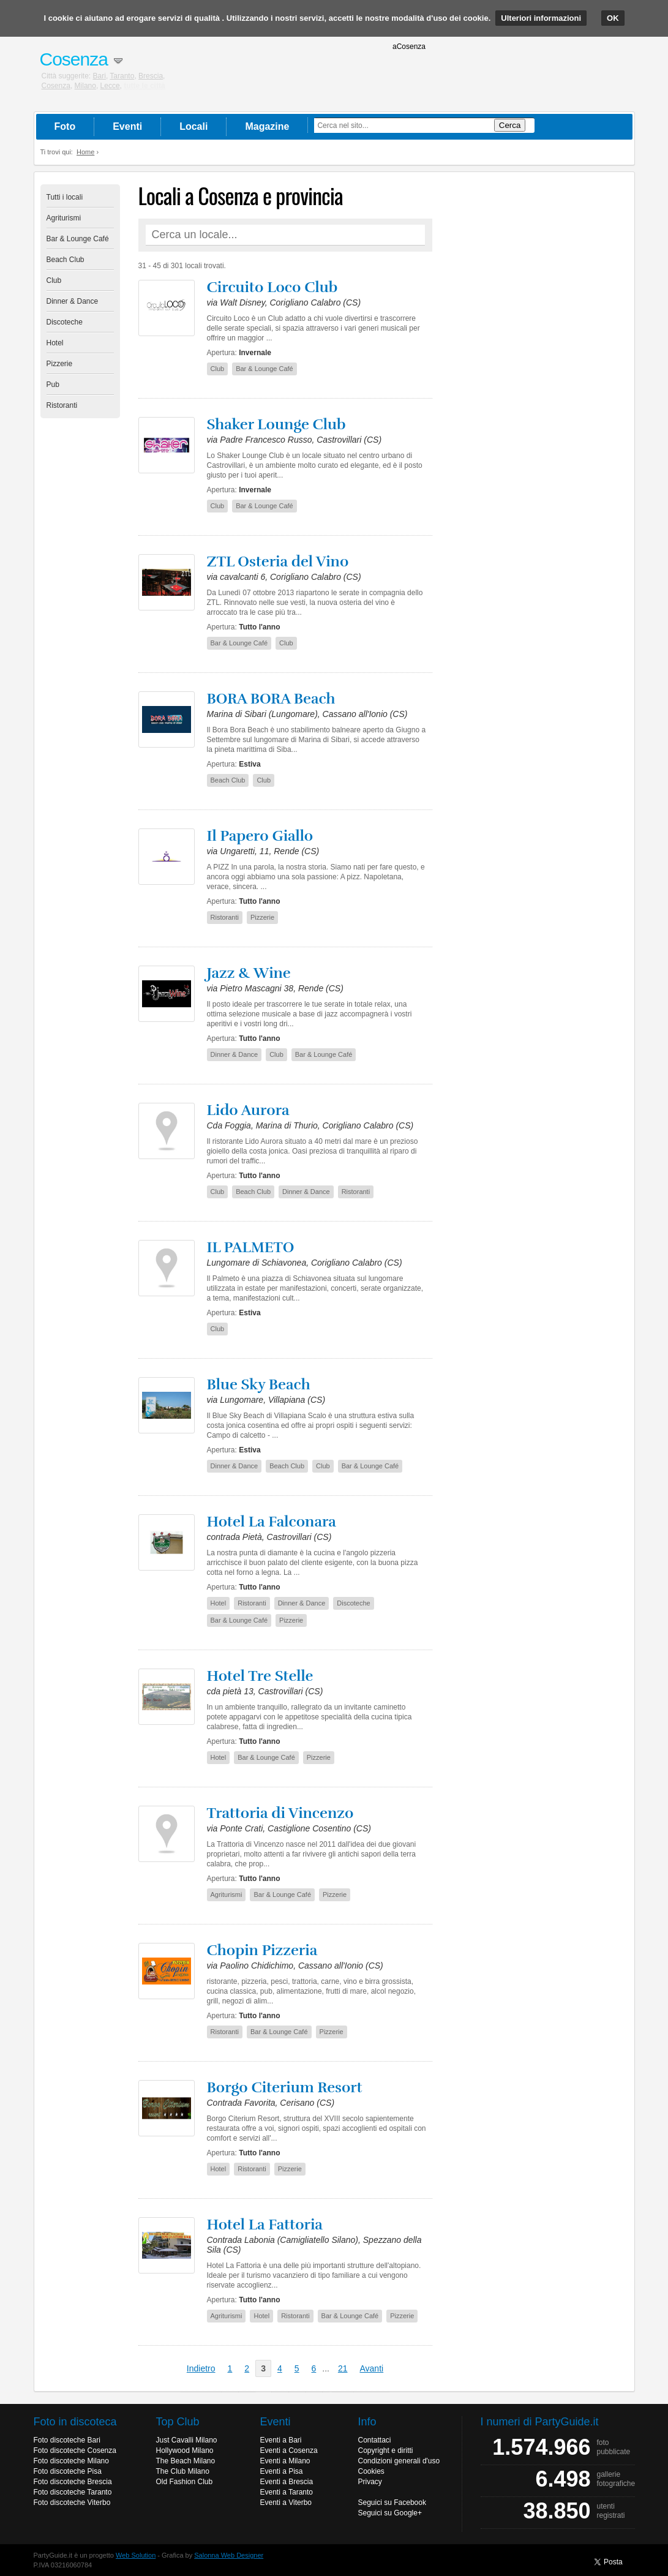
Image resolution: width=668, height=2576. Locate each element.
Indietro (201, 2368)
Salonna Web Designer (228, 2555)
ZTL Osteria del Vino (278, 561)
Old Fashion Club (184, 2481)
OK (613, 18)
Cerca (510, 125)
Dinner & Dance (73, 301)
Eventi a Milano (285, 2461)
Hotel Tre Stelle (260, 1676)
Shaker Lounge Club (276, 424)
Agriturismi (64, 218)
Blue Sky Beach (258, 1384)
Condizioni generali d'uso (399, 2461)
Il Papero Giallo (260, 836)
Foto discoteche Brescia (73, 2481)
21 (343, 2368)
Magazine (267, 126)
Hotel (55, 343)
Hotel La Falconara (271, 1521)
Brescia (150, 76)
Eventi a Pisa (281, 2471)
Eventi (127, 126)
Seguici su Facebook (392, 2502)
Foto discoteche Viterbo (72, 2502)
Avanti (371, 2368)
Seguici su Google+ (390, 2513)
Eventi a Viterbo (286, 2502)
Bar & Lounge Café (78, 239)
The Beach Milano (186, 2461)
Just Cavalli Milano (186, 2440)
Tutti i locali (65, 197)
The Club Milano (182, 2471)
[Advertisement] (536, 368)
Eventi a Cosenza (289, 2450)
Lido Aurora (248, 1110)
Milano (85, 85)
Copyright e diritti (385, 2450)
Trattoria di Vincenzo (280, 1813)
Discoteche (65, 322)
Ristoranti (62, 405)
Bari (99, 76)
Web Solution (136, 2555)
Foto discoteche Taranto (73, 2492)
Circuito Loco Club (272, 287)
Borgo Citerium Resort (284, 2087)
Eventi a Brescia (286, 2481)
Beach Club (65, 259)
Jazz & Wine (249, 973)
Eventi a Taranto (286, 2492)
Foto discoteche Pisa (68, 2471)
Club (54, 280)
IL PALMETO (251, 1247)
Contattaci (374, 2440)
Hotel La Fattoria (265, 2224)
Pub (53, 384)
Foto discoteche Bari (67, 2440)
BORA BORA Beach (271, 698)
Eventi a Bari (281, 2440)
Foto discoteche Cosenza (75, 2450)
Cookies (371, 2471)
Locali (193, 126)
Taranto (122, 76)
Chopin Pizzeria (262, 1950)
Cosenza (56, 85)
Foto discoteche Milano (71, 2461)
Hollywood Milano (185, 2450)
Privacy (370, 2481)
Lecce (110, 85)
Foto (65, 126)
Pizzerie (60, 363)
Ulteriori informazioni (541, 18)
